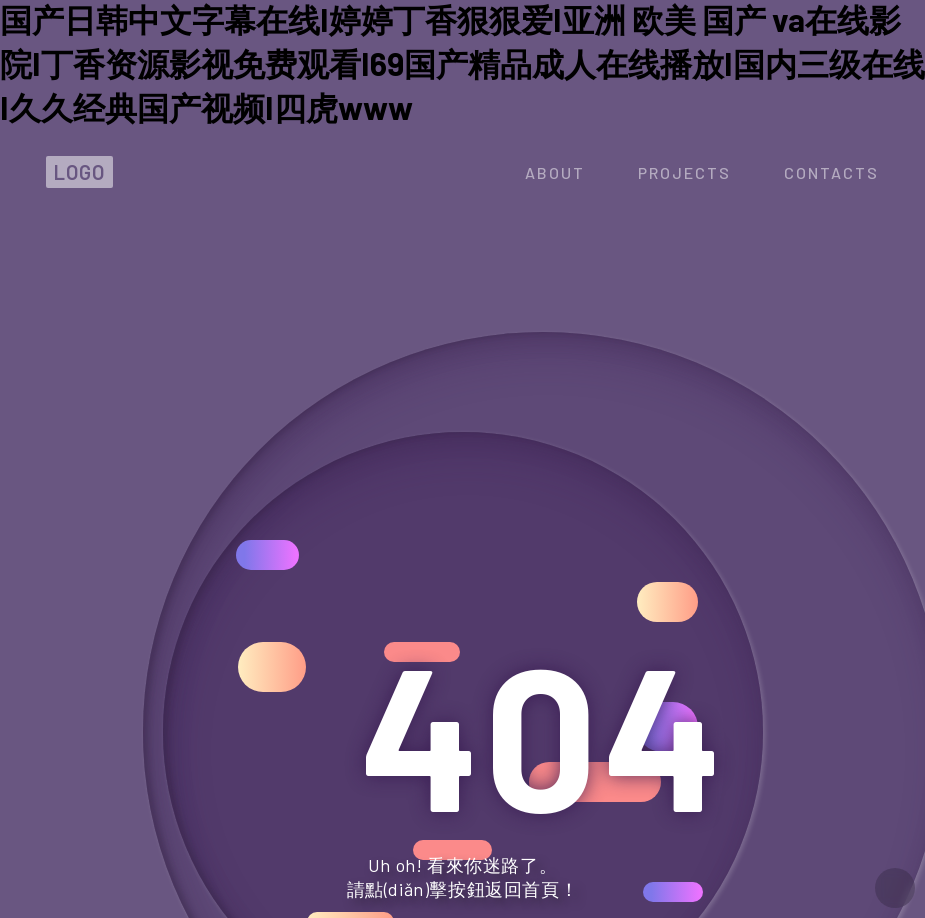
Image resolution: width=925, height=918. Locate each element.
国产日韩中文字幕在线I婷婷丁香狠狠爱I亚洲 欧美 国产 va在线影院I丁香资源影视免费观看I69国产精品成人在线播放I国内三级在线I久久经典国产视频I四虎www (462, 63)
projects (684, 172)
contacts (831, 172)
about (555, 172)
